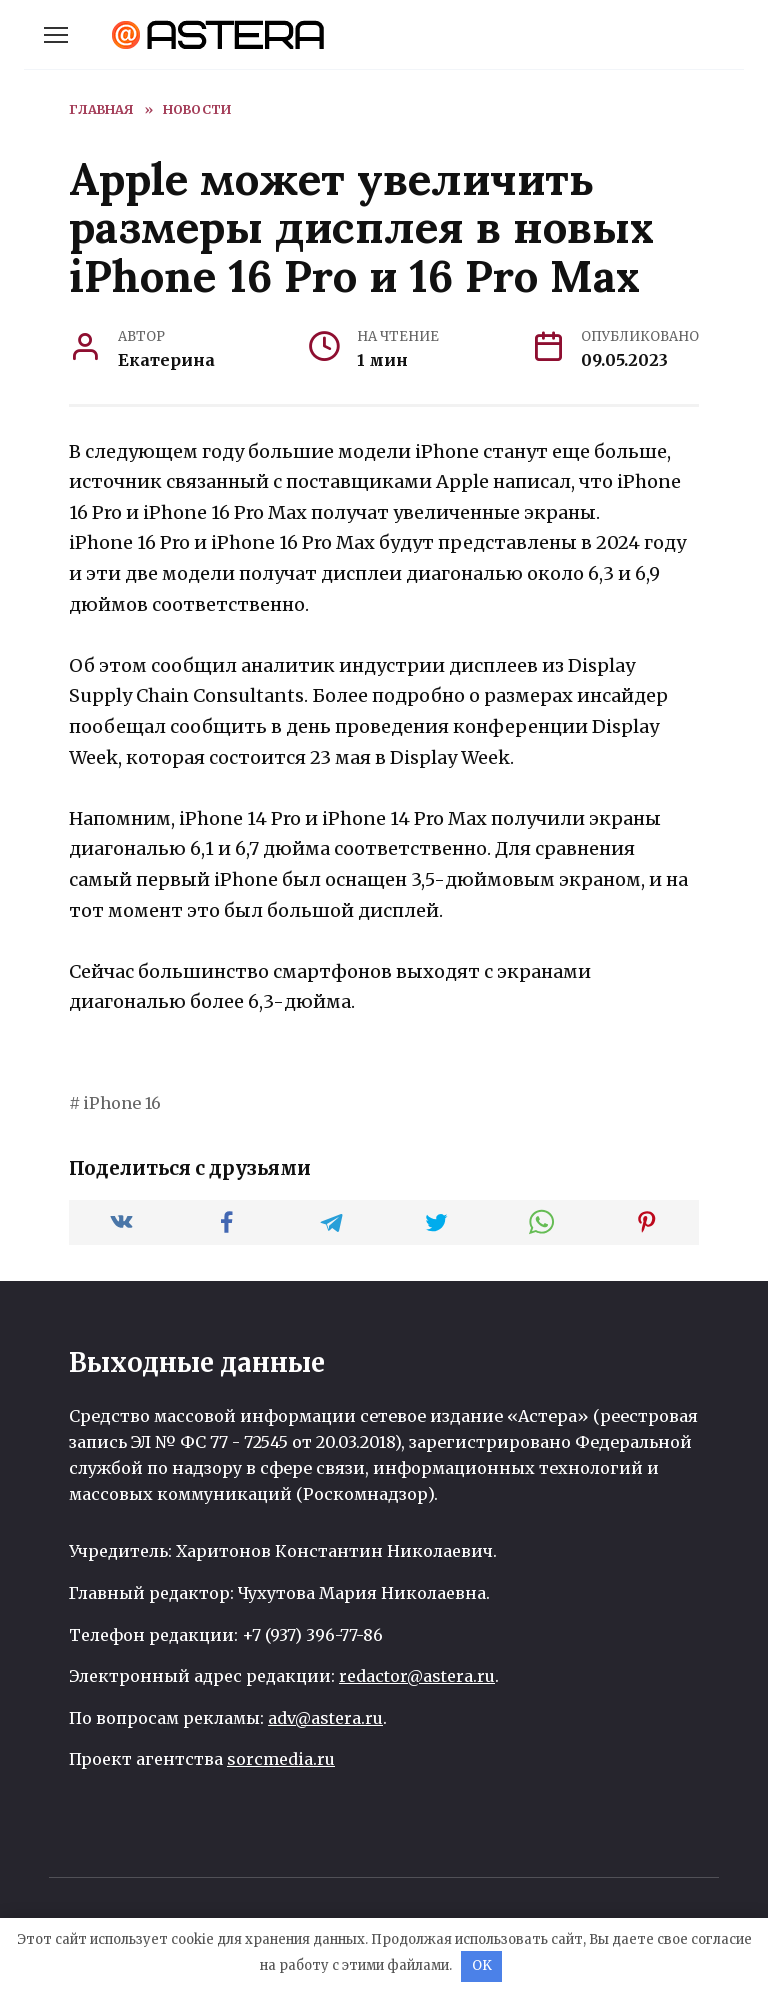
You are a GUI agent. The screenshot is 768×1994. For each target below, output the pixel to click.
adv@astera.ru (325, 1718)
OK (482, 1965)
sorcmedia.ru (281, 1759)
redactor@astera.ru (417, 1676)
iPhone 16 (122, 1103)
